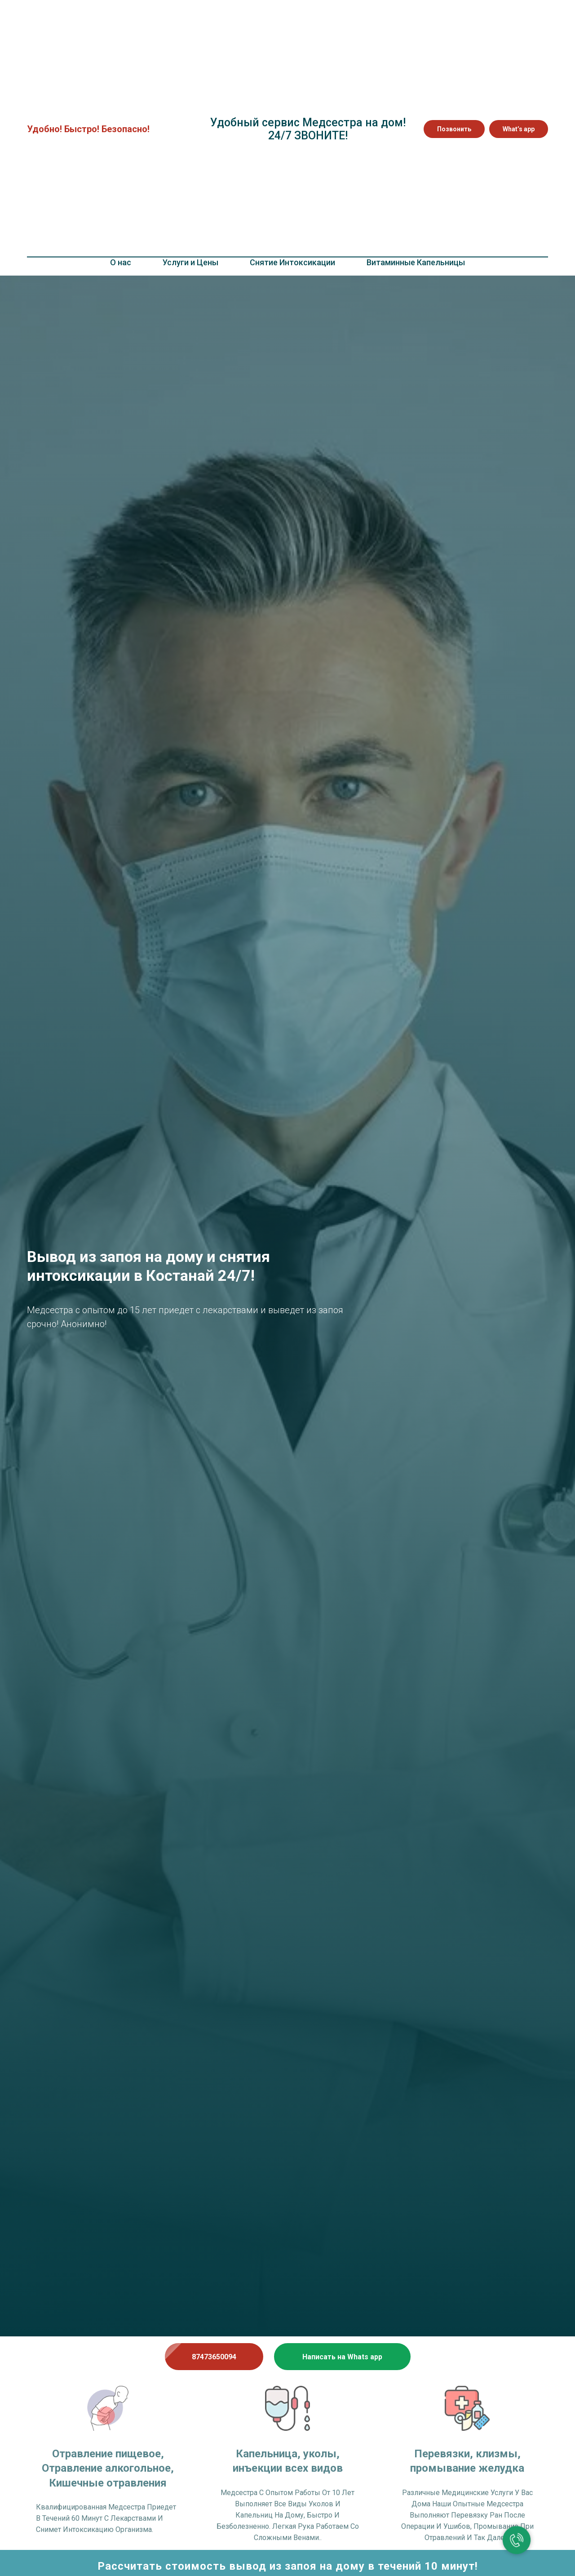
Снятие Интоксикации (292, 262)
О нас (120, 262)
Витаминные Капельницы (416, 262)
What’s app (519, 129)
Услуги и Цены (190, 262)
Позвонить (454, 129)
